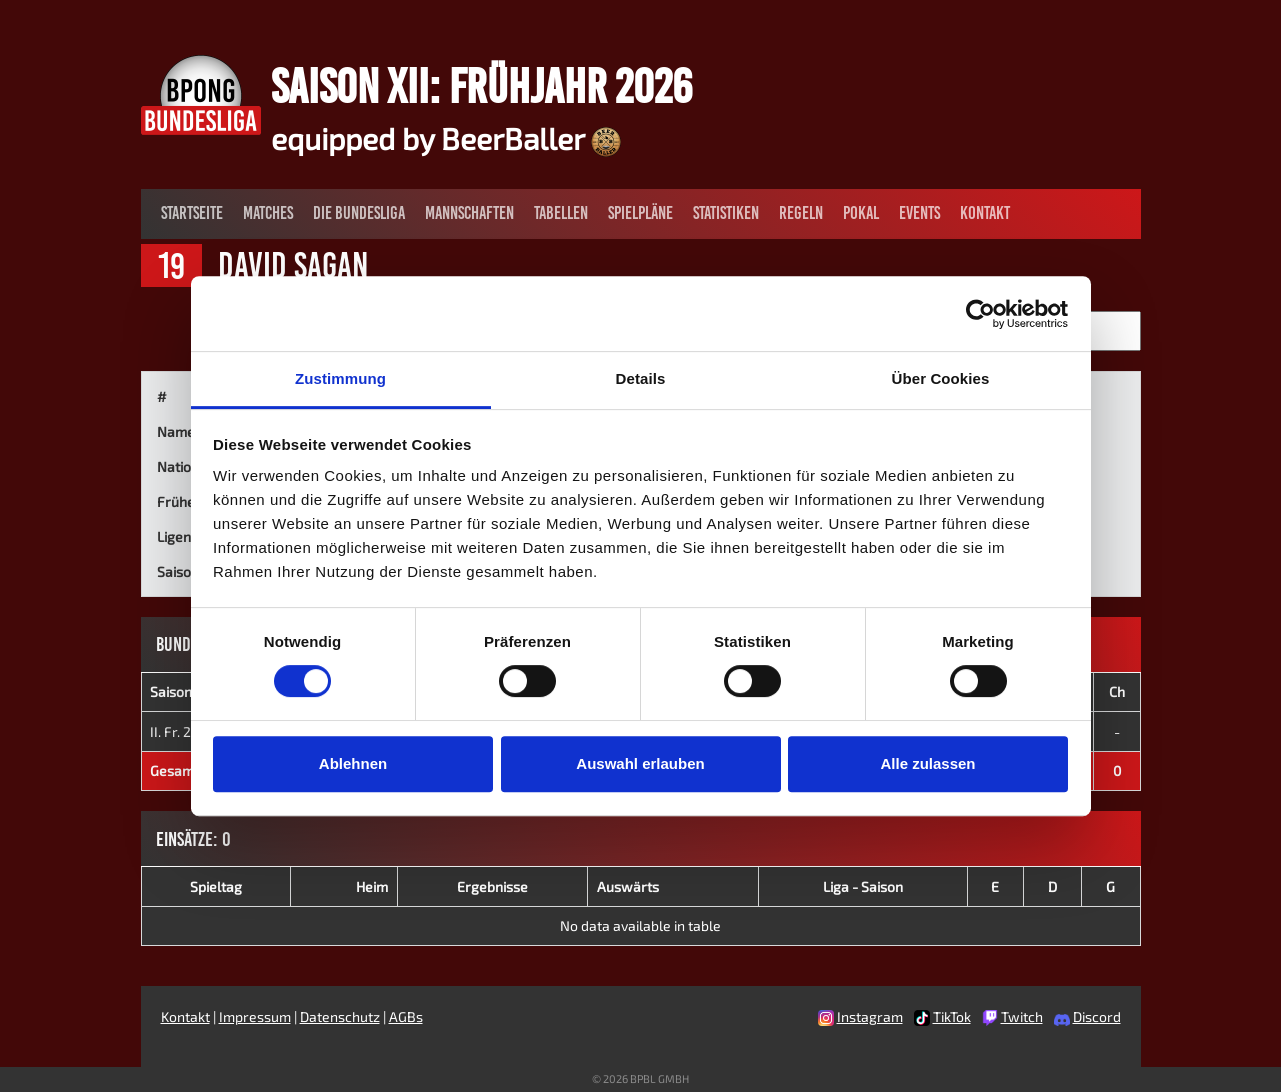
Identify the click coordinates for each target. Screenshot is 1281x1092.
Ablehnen (353, 763)
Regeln (801, 213)
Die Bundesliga (359, 213)
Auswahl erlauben (640, 763)
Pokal (861, 213)
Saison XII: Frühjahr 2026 (481, 86)
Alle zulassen (927, 763)
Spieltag (216, 886)
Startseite (192, 213)
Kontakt (985, 213)
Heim (372, 886)
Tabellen (561, 213)
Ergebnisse (492, 886)
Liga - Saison (863, 886)
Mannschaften (469, 213)
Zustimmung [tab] (340, 378)
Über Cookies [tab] (941, 378)
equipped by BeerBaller (446, 138)
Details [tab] (641, 378)
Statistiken (726, 213)
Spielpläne (640, 213)
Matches (268, 213)
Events (919, 213)
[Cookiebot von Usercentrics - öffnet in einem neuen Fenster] (980, 314)
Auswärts (628, 886)
